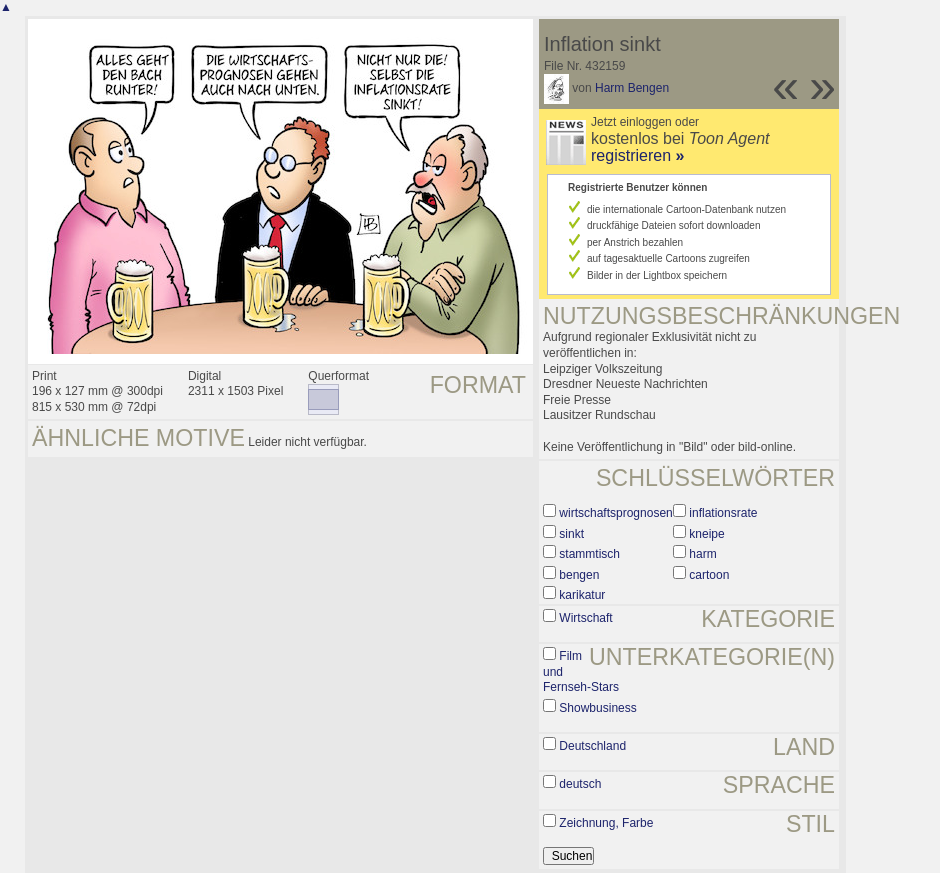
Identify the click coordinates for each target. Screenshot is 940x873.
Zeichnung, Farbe (606, 823)
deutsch (580, 784)
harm (702, 554)
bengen (579, 575)
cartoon (709, 575)
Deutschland (592, 746)
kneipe (706, 534)
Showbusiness (597, 708)
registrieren (637, 155)
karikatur (582, 595)
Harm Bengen (632, 88)
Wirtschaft (585, 618)
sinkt (571, 534)
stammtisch (589, 554)
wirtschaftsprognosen (615, 513)
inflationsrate (723, 513)
